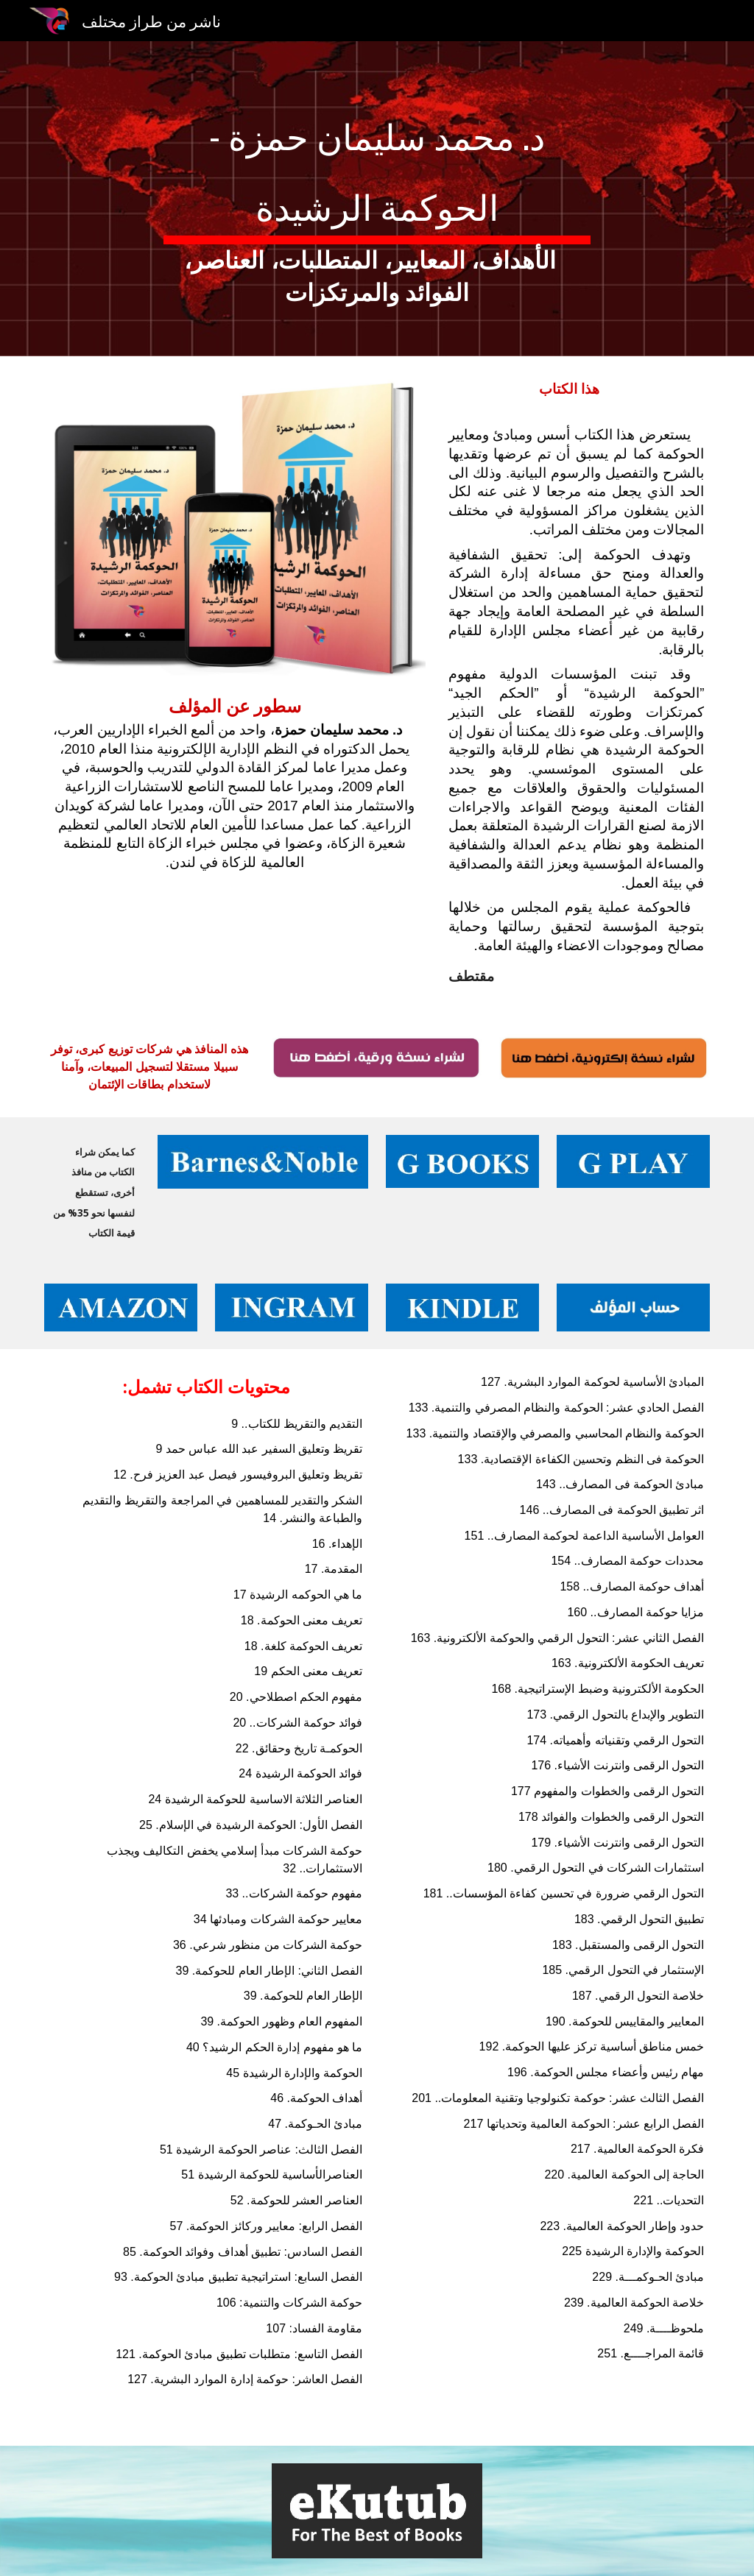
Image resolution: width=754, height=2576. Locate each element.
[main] (377, 198)
